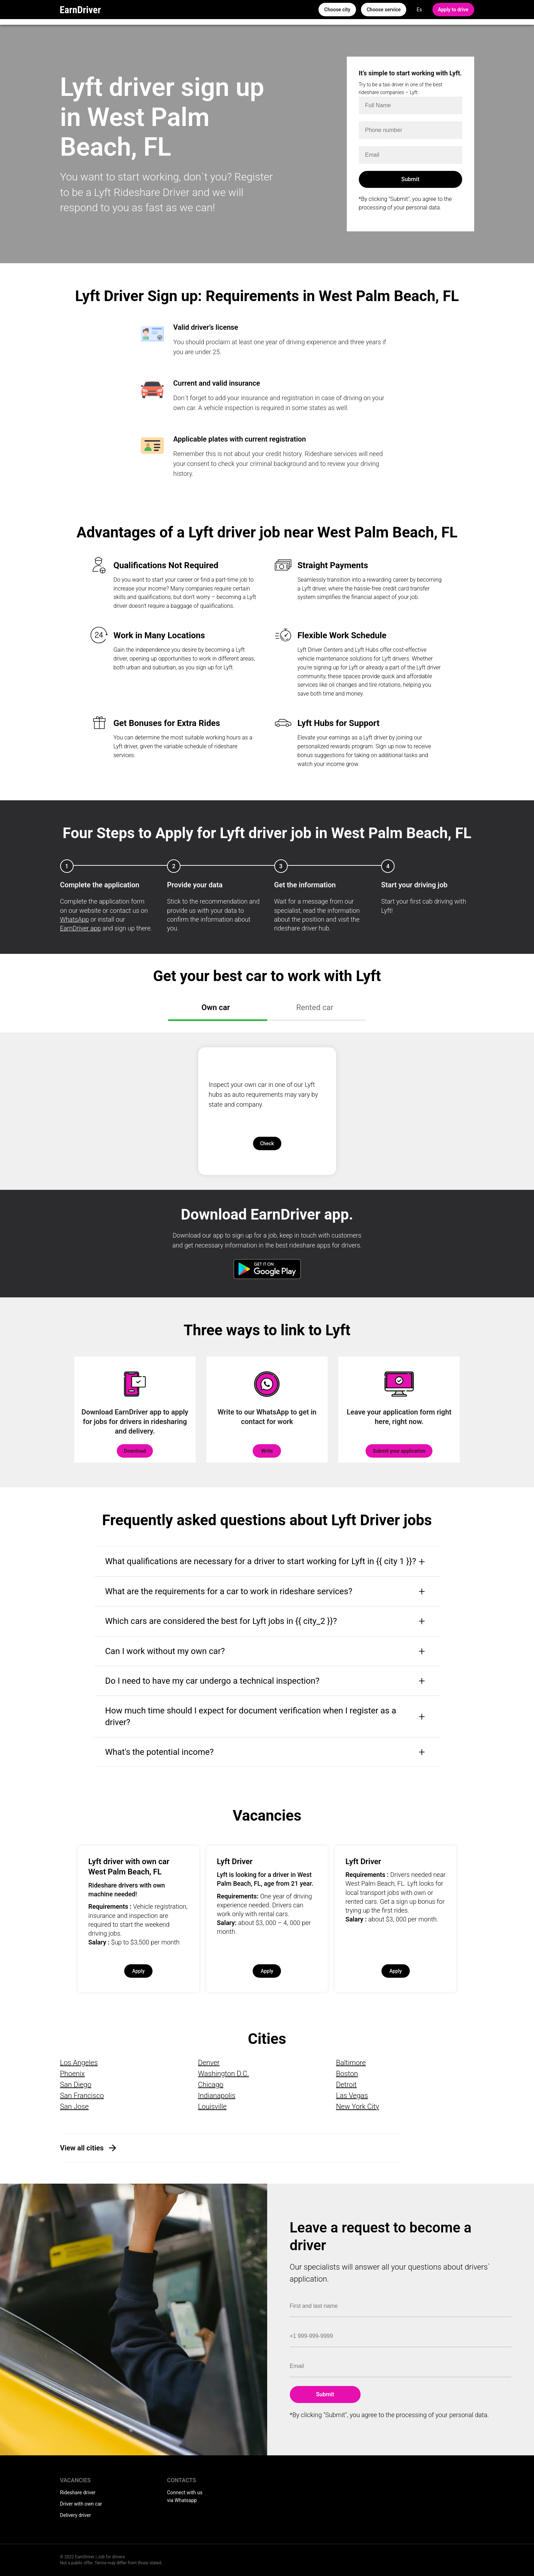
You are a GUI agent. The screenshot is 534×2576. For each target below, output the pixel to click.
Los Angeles (79, 2062)
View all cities (82, 2148)
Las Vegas (352, 2095)
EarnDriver (80, 9)
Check (267, 1143)
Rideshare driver (78, 2492)
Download (135, 1451)
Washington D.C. (223, 2073)
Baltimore (351, 2062)
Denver (208, 2062)
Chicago (210, 2084)
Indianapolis (216, 2095)
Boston (347, 2073)
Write (267, 1451)
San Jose (74, 2106)
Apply (138, 1971)
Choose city (337, 9)
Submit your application (399, 1451)
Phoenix (72, 2073)
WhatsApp (74, 919)
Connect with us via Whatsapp (184, 2496)
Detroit (346, 2084)
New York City (357, 2106)
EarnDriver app (80, 928)
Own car (215, 1007)
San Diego (76, 2084)
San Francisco (82, 2095)
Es (419, 9)
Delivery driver (75, 2515)
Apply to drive (453, 9)
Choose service (384, 9)
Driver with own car (81, 2504)
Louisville (212, 2106)
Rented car (314, 1007)
